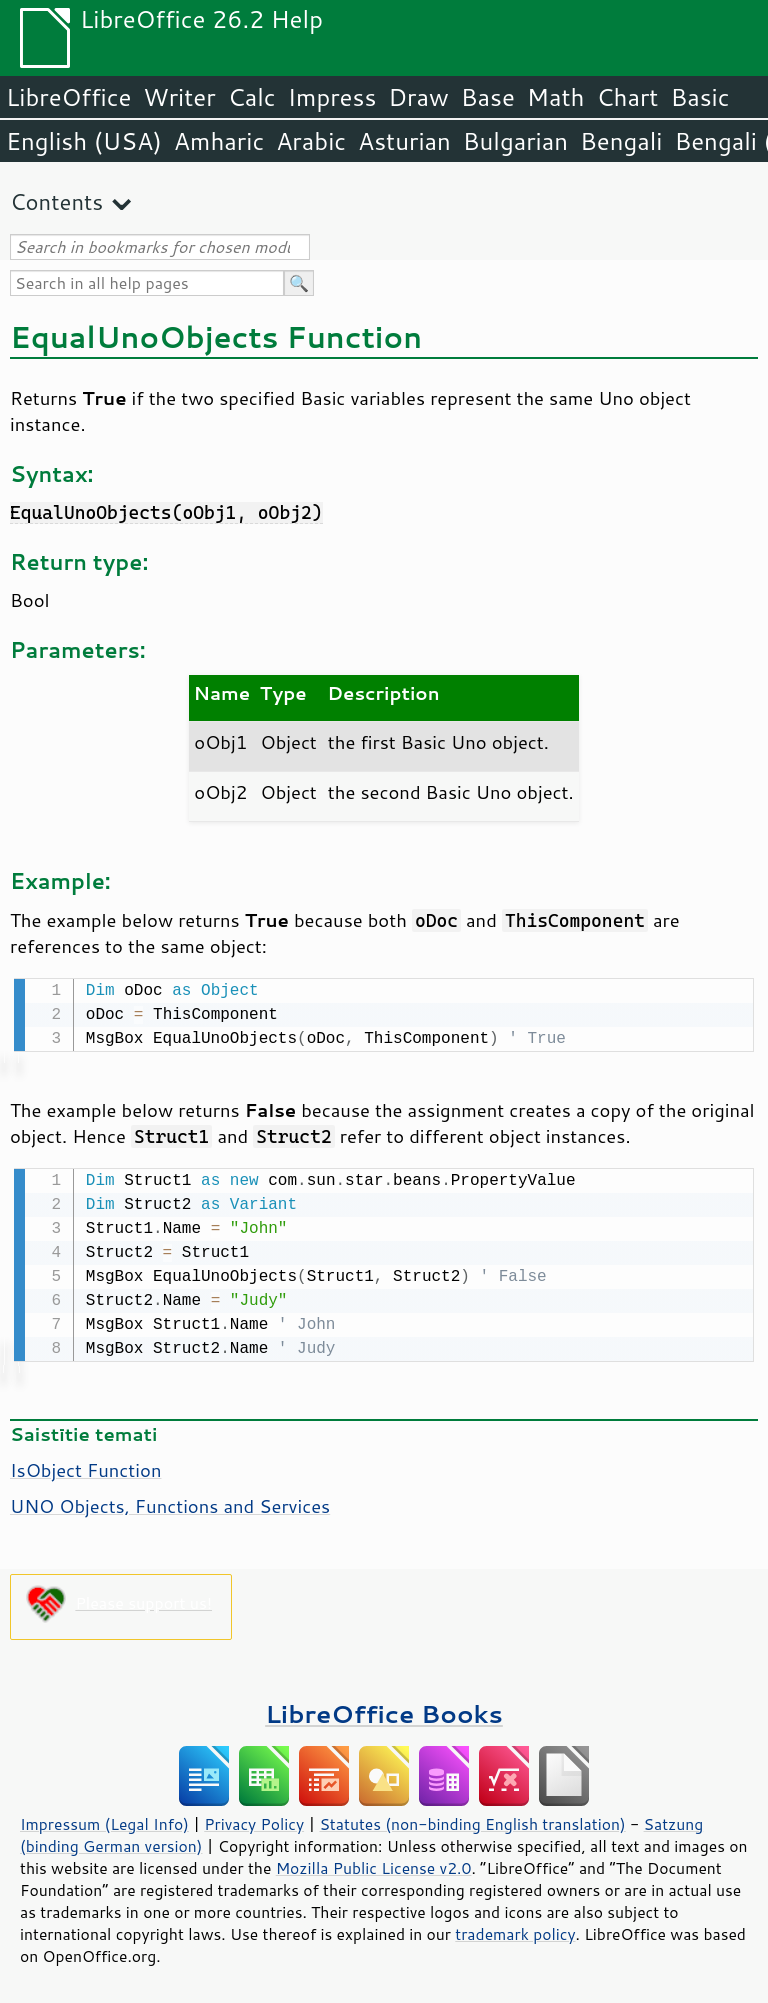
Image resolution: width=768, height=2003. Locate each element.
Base (488, 97)
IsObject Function (85, 1466)
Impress (332, 97)
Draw (418, 97)
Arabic (311, 141)
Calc (252, 97)
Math (556, 97)
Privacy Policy (254, 1820)
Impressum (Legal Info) (104, 1820)
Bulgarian (515, 141)
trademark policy (515, 1930)
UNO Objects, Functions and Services (170, 1502)
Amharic (219, 141)
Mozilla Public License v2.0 (374, 1864)
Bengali (621, 141)
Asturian (404, 141)
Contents (56, 201)
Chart (627, 97)
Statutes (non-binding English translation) (472, 1820)
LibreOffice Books (384, 1709)
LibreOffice (68, 97)
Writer (179, 97)
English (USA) (84, 141)
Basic (699, 97)
